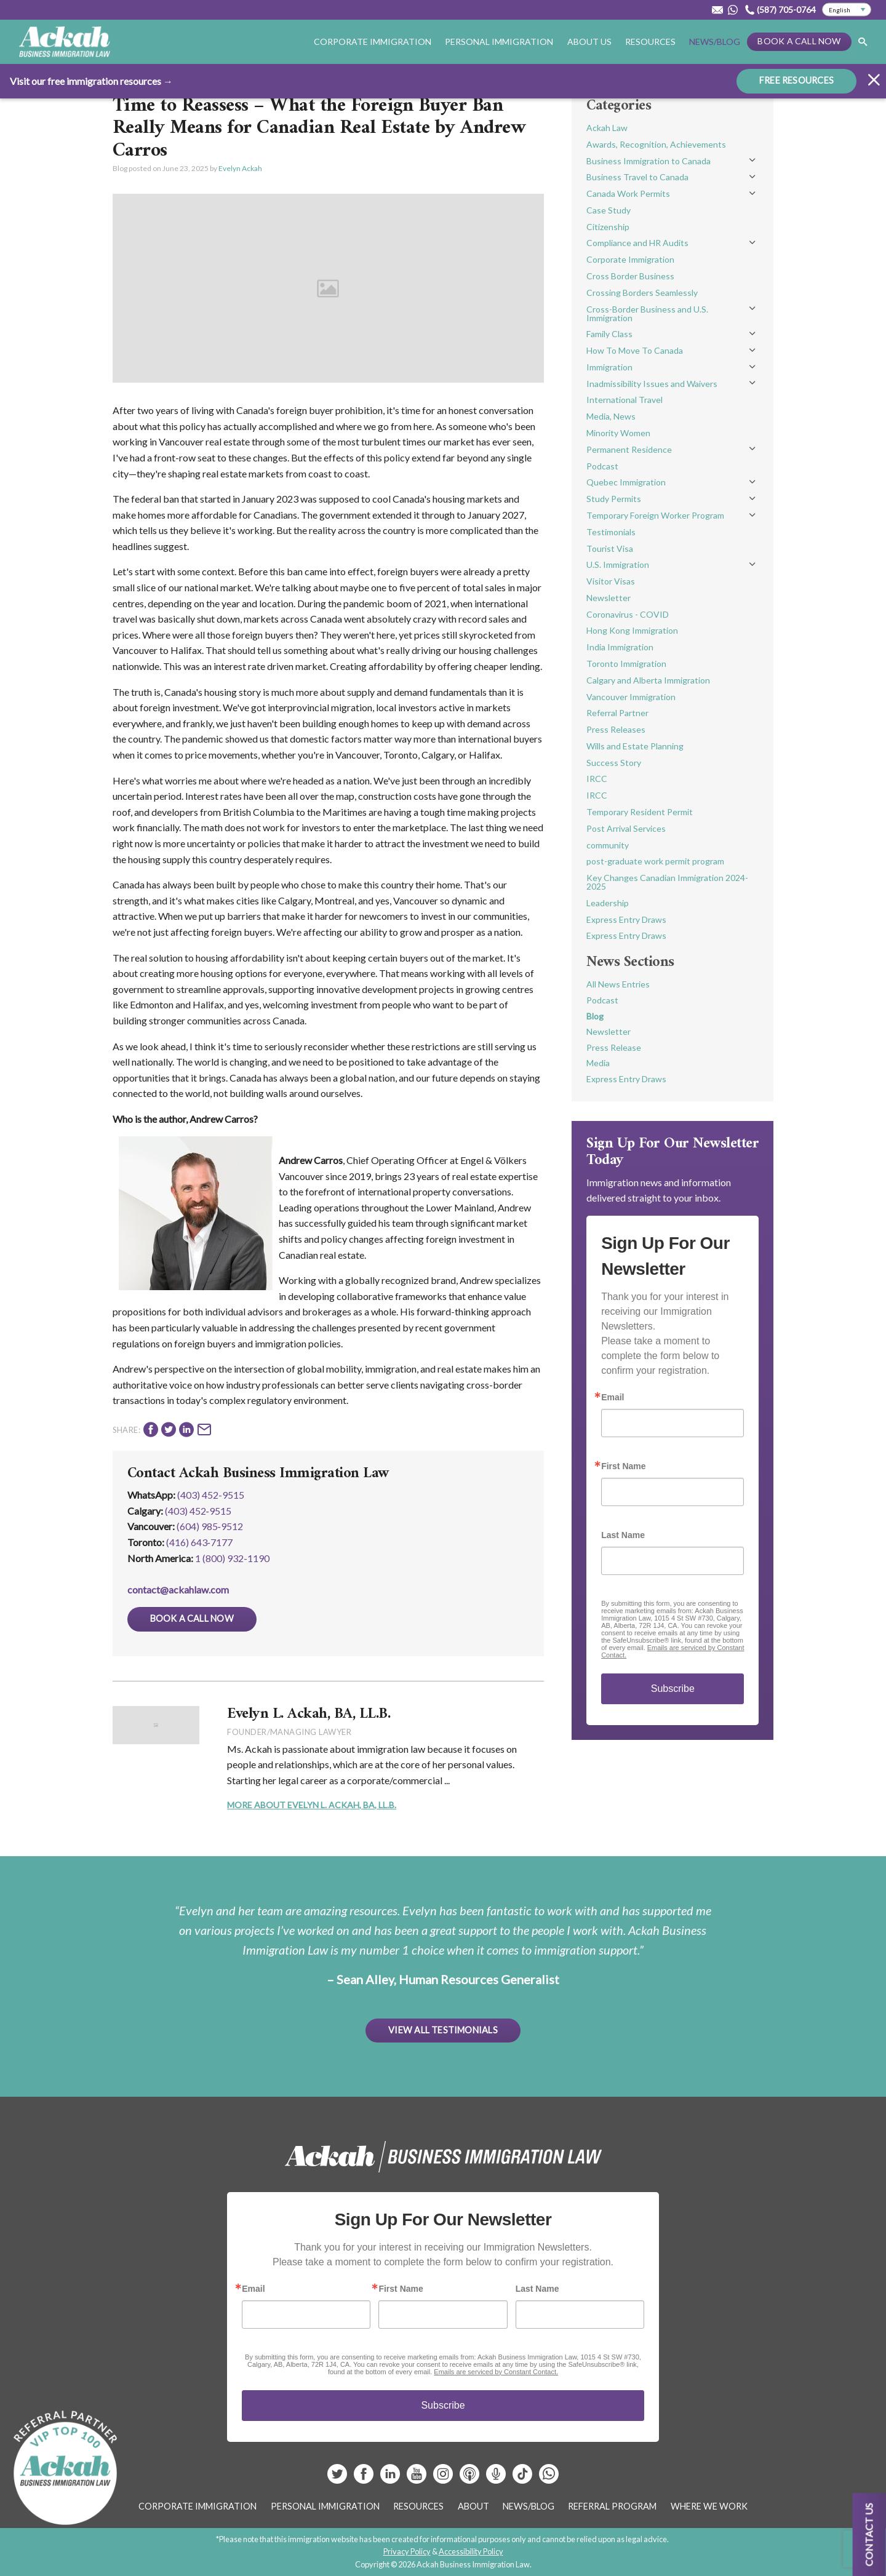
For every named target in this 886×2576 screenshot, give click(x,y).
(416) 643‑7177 (199, 1542)
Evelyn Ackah (240, 168)
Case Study (608, 210)
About (473, 2506)
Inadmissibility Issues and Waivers (651, 383)
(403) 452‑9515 (198, 1511)
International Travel (624, 399)
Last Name (623, 1535)
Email (612, 1397)
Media (598, 1063)
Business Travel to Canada (637, 177)
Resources (650, 41)
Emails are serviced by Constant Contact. (496, 2371)
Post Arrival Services (626, 828)
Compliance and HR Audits (637, 242)
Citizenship (607, 226)
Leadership (607, 903)
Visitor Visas (610, 581)
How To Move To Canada (634, 350)
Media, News (611, 416)
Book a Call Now (798, 41)
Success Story (613, 762)
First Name (623, 1466)
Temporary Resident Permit (639, 812)
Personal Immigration (499, 41)
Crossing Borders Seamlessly (642, 292)
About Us (589, 41)
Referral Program (612, 2506)
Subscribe (673, 1688)
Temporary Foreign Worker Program (655, 515)
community (607, 845)
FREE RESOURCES (796, 80)
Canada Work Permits (628, 193)
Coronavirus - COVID (627, 614)
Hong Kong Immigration (632, 630)
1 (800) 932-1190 (232, 1558)
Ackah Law (607, 127)
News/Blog (714, 41)
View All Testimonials (443, 2030)
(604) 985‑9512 (210, 1526)
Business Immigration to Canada (648, 161)
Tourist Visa (609, 548)
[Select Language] (846, 10)
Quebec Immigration (626, 482)
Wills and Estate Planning (635, 746)
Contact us (869, 2534)
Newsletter (608, 597)
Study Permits (613, 498)
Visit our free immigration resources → (91, 81)
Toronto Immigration (626, 663)
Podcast (602, 466)
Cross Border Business (630, 276)
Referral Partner (617, 713)
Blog (595, 1016)
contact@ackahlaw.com (178, 1589)
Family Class (609, 334)
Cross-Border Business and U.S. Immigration (647, 313)
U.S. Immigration (617, 564)
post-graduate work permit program (655, 861)
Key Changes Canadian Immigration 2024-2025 (667, 881)
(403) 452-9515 (210, 1495)
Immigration (609, 367)
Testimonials (611, 532)
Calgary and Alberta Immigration (648, 680)
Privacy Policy (407, 2551)
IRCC (596, 778)
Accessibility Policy (471, 2551)
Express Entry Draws (626, 919)
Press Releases (615, 729)
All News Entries (618, 984)
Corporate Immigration (372, 41)
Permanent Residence (629, 449)
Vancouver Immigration (631, 697)
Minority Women (618, 433)
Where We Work (709, 2506)
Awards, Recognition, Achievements (656, 144)
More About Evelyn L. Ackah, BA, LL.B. (311, 1805)
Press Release (613, 1047)
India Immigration (619, 647)
